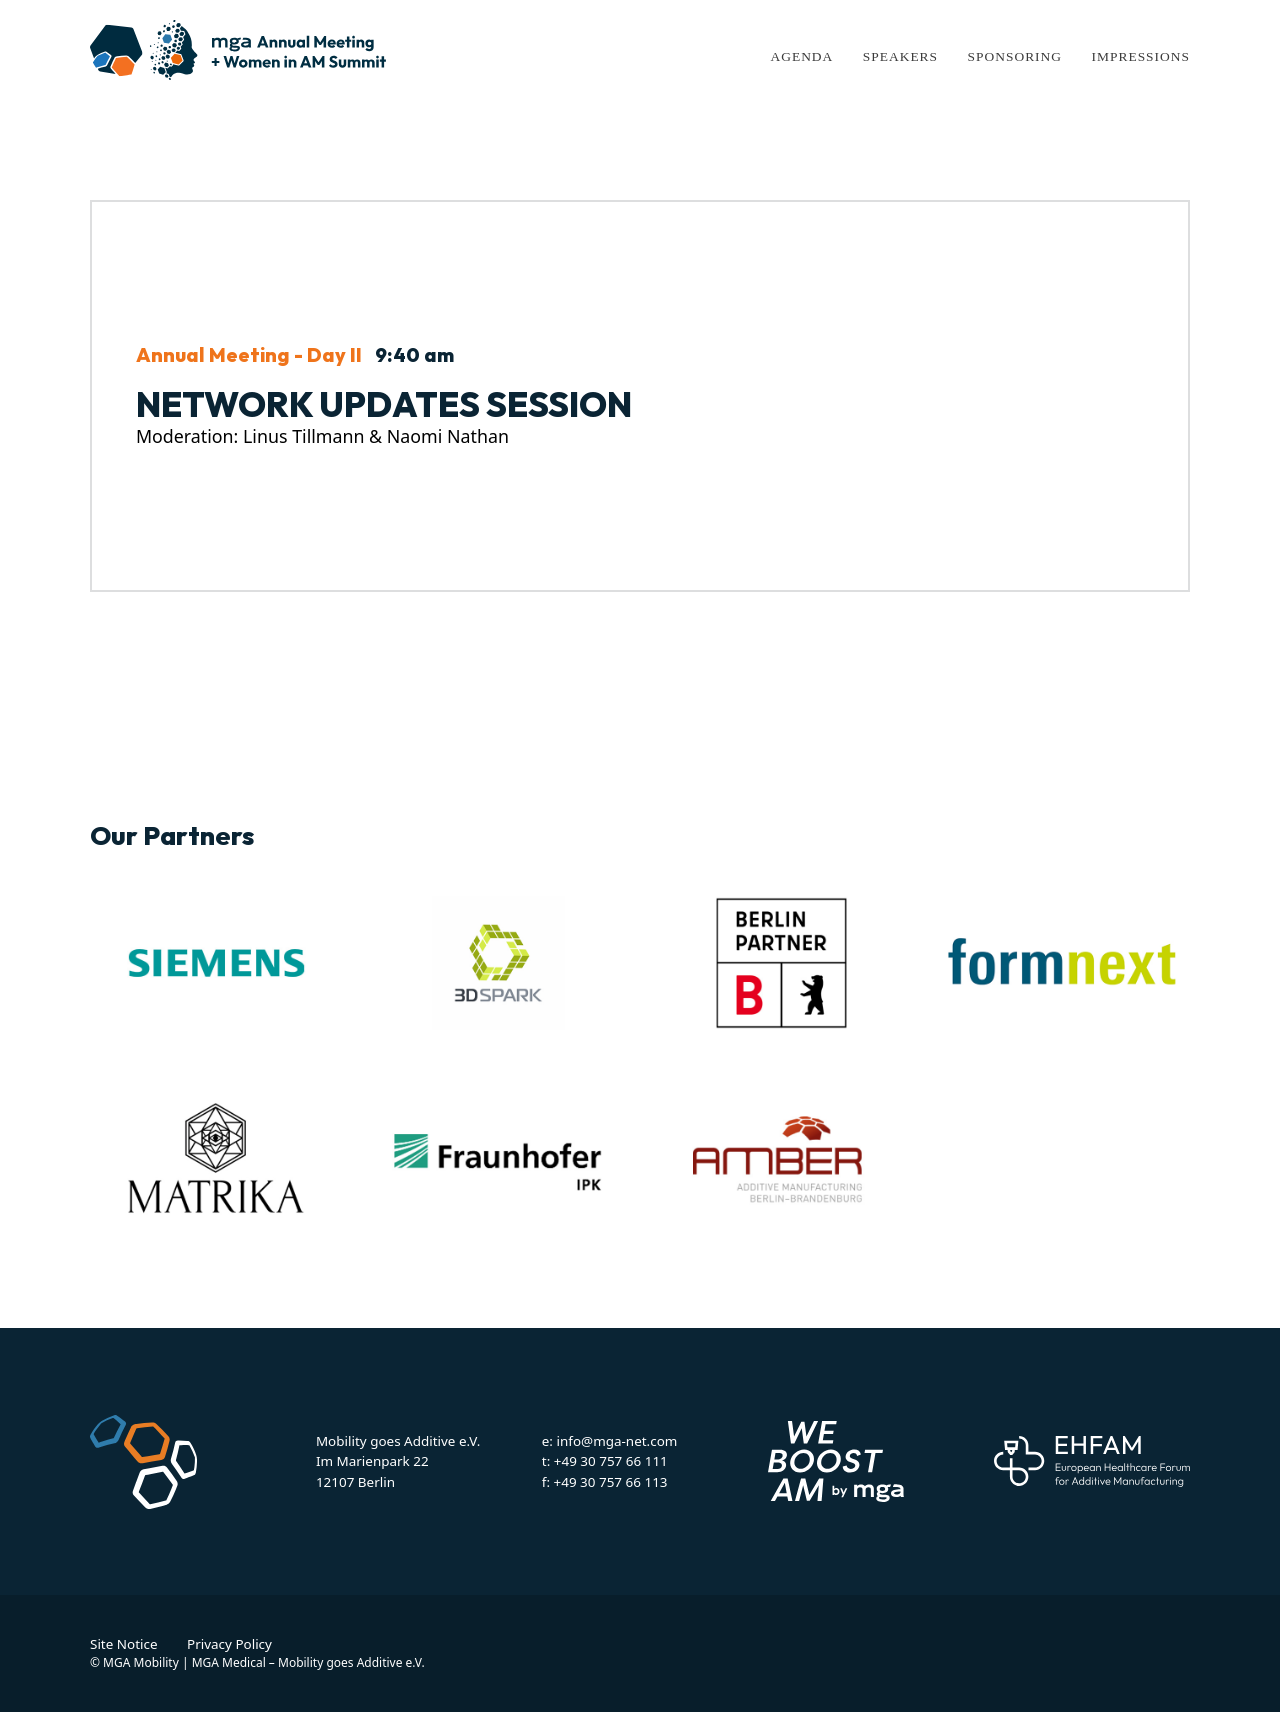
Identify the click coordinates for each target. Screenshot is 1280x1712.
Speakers (900, 56)
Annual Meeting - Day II (249, 354)
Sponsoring (1015, 56)
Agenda (801, 56)
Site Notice (124, 1644)
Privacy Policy (229, 1644)
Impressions (1141, 56)
